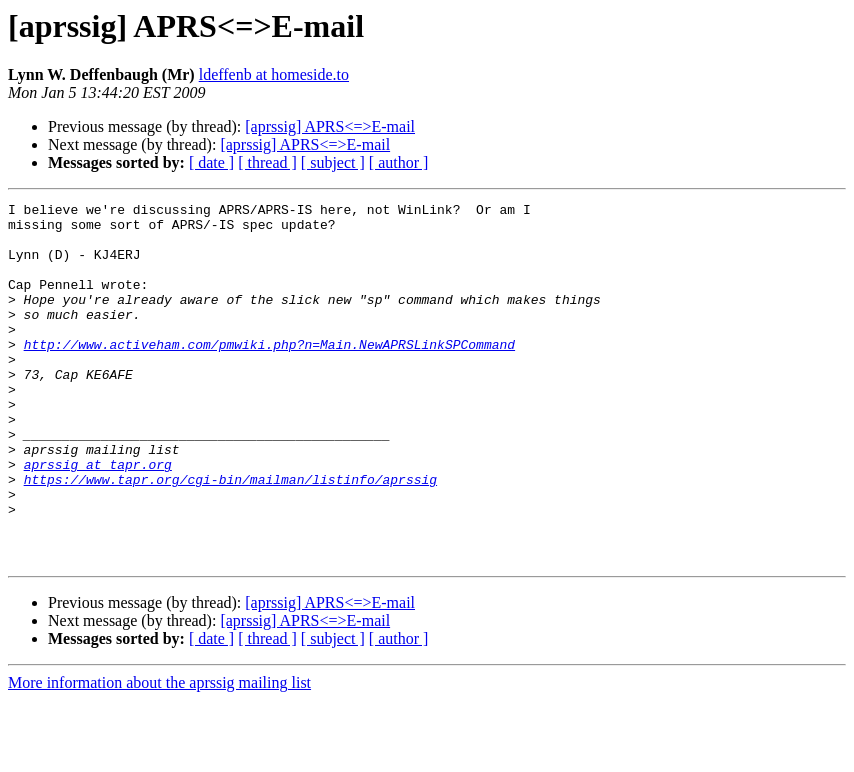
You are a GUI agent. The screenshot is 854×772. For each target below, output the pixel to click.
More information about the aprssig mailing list (159, 754)
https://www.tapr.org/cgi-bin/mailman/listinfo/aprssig (230, 536)
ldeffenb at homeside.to (274, 74)
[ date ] (211, 162)
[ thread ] (267, 162)
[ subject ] (333, 162)
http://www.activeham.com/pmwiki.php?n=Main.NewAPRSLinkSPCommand (269, 374)
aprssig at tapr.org (98, 518)
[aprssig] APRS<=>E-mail (330, 126)
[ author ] (399, 162)
